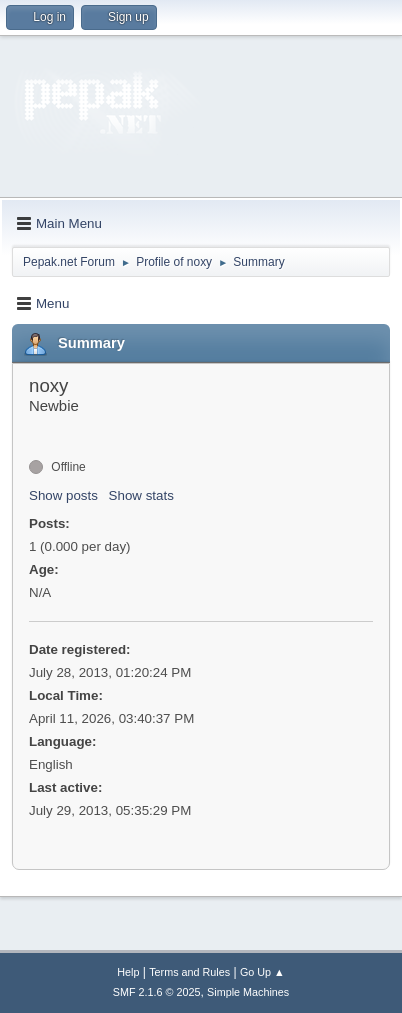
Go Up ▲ (262, 972)
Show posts (63, 495)
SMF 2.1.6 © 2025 (157, 992)
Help (128, 972)
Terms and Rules (189, 972)
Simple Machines (248, 992)
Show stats (141, 495)
